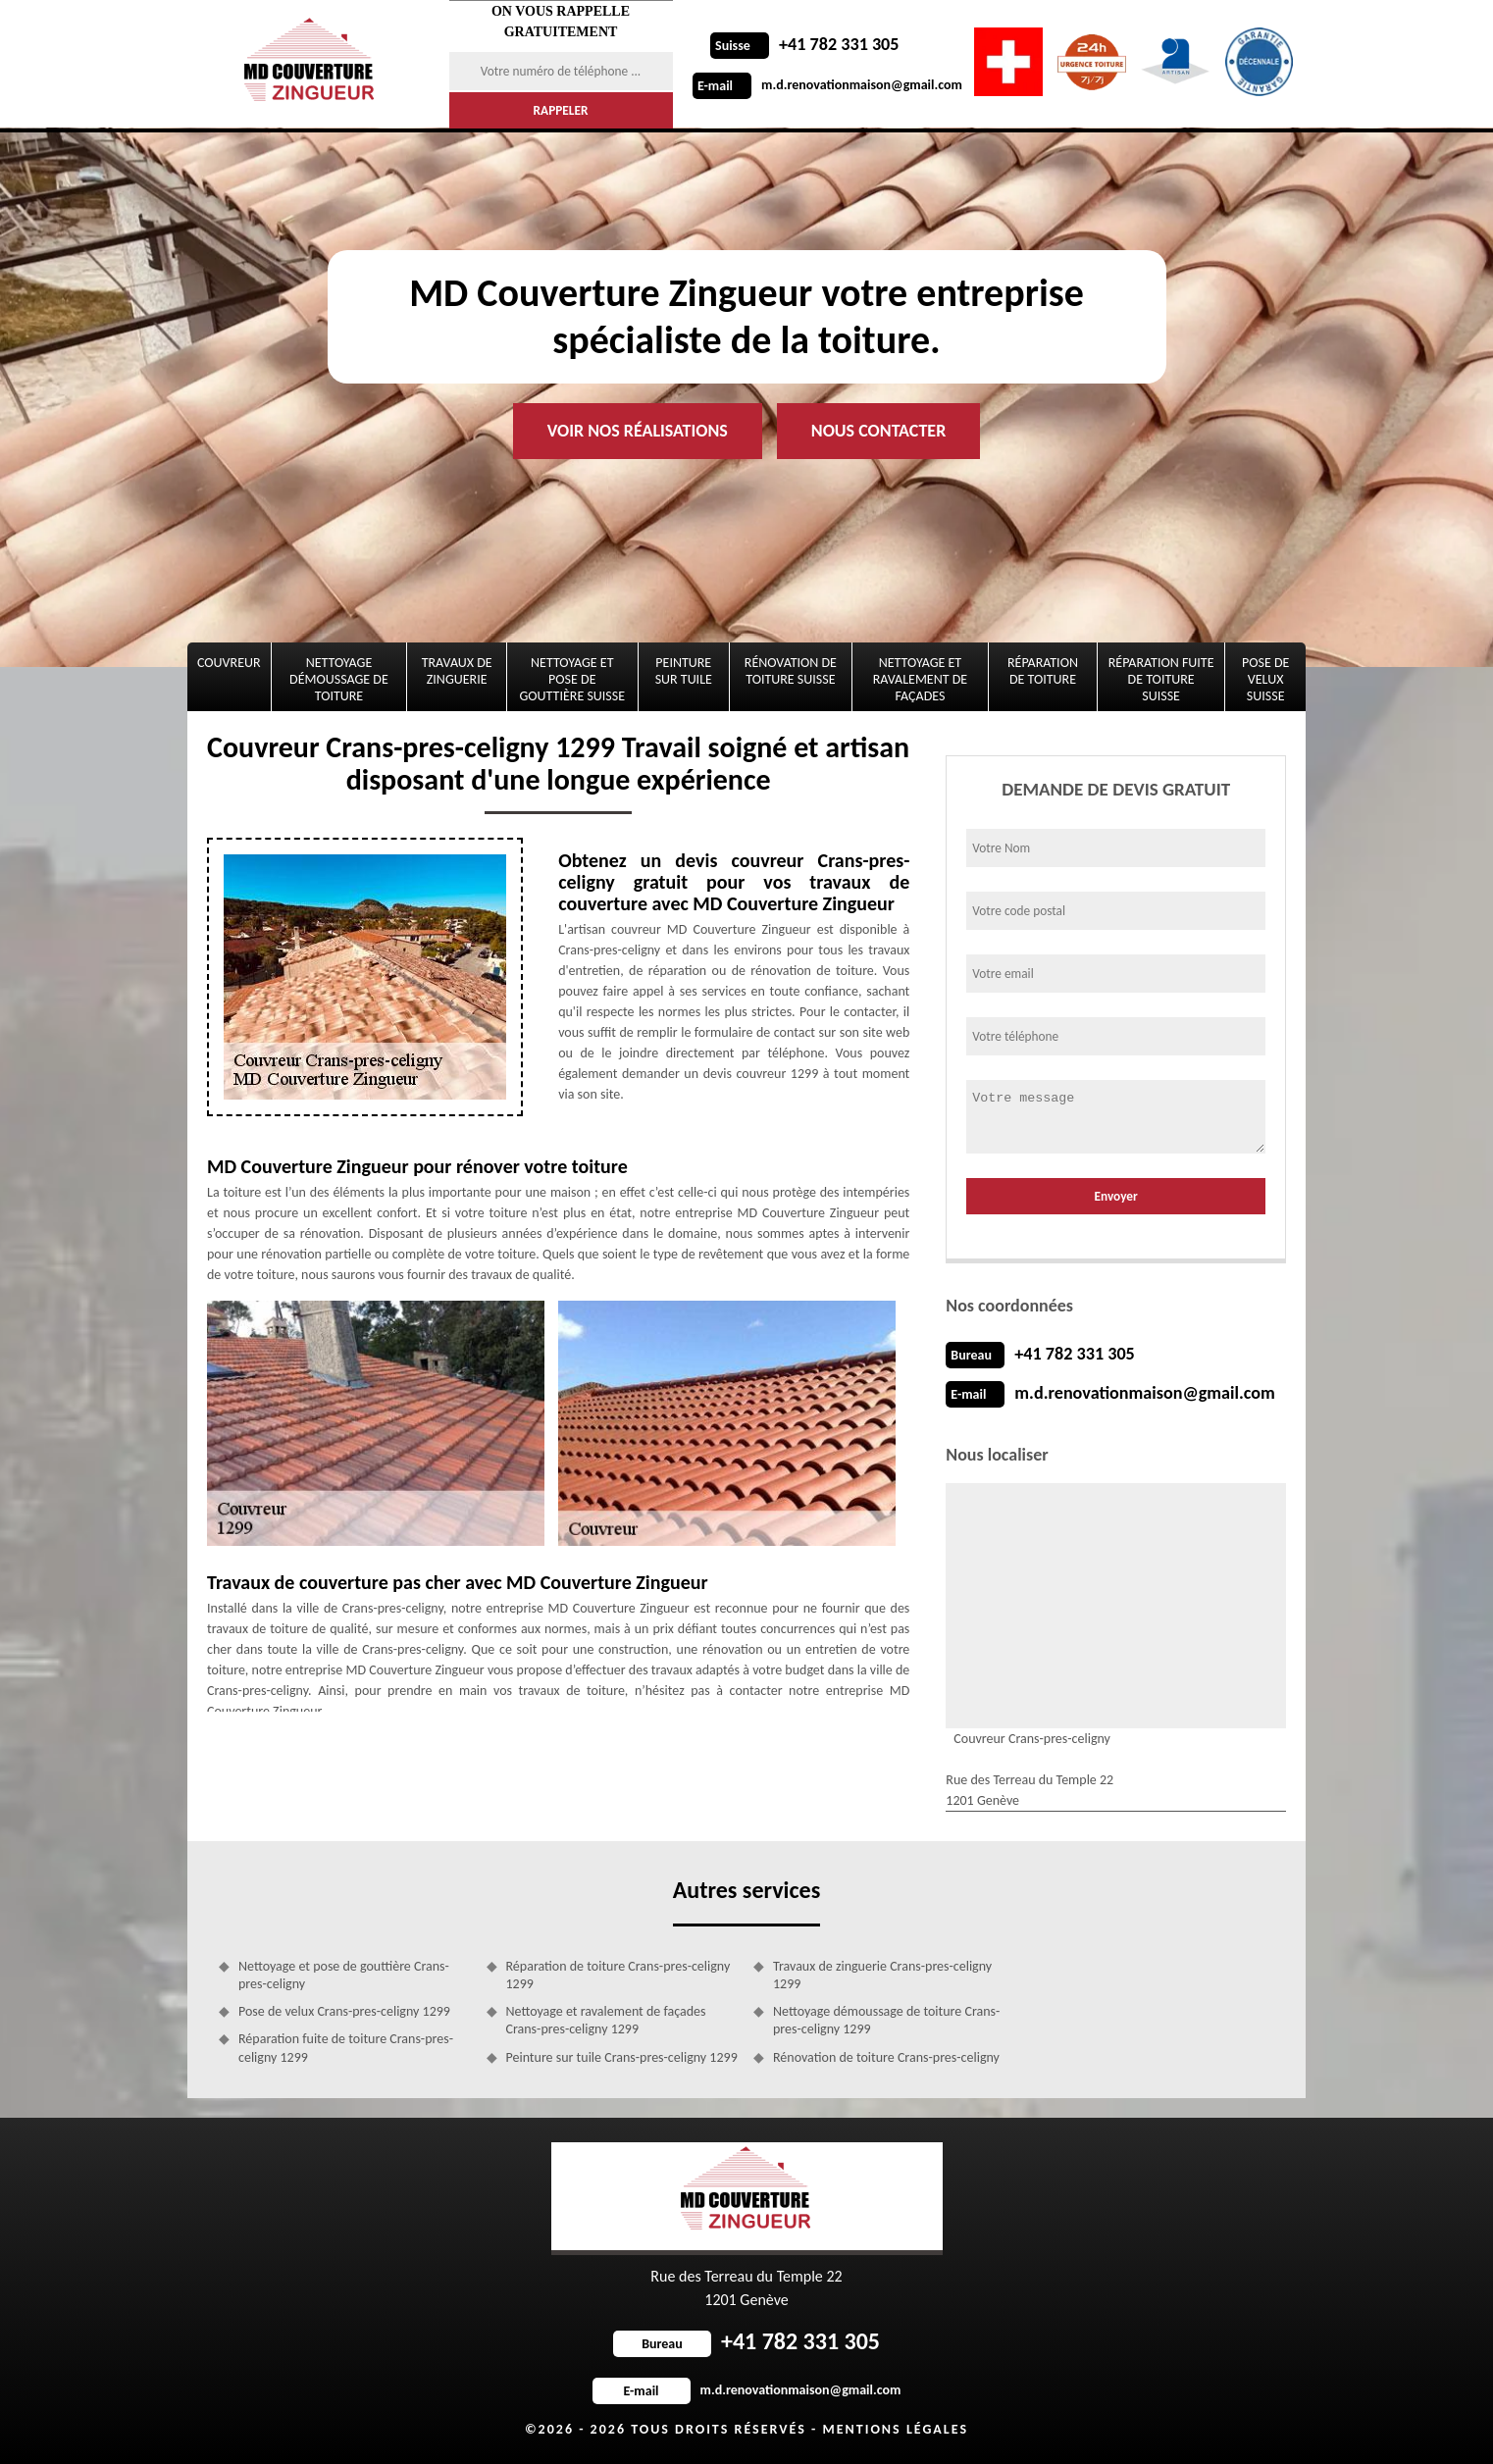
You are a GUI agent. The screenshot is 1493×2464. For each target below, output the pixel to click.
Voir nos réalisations (637, 430)
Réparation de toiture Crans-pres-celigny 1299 (618, 1975)
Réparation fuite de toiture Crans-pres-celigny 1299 (345, 2047)
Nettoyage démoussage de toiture (338, 679)
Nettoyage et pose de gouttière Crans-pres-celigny (343, 1975)
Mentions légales (895, 2429)
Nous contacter (878, 430)
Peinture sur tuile (683, 671)
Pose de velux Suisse (1265, 679)
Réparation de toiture (1042, 671)
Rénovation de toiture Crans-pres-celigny (886, 2057)
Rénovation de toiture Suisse (791, 671)
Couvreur (229, 662)
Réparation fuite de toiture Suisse (1161, 679)
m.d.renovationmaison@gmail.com (827, 85)
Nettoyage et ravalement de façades (920, 679)
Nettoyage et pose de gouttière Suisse (573, 679)
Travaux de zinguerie (457, 671)
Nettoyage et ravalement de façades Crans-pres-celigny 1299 (606, 2020)
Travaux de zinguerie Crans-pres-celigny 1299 (882, 1975)
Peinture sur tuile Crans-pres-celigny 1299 (622, 2057)
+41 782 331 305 (804, 44)
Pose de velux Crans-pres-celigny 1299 (344, 2011)
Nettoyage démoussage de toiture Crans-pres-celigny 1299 (886, 2020)
